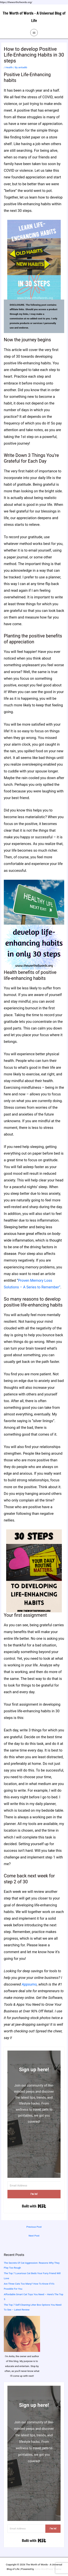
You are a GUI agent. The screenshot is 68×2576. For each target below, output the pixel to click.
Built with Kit (34, 2206)
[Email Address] (34, 2185)
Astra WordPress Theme (48, 2569)
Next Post (34, 2235)
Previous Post (34, 2226)
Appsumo (29, 1984)
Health (9, 67)
